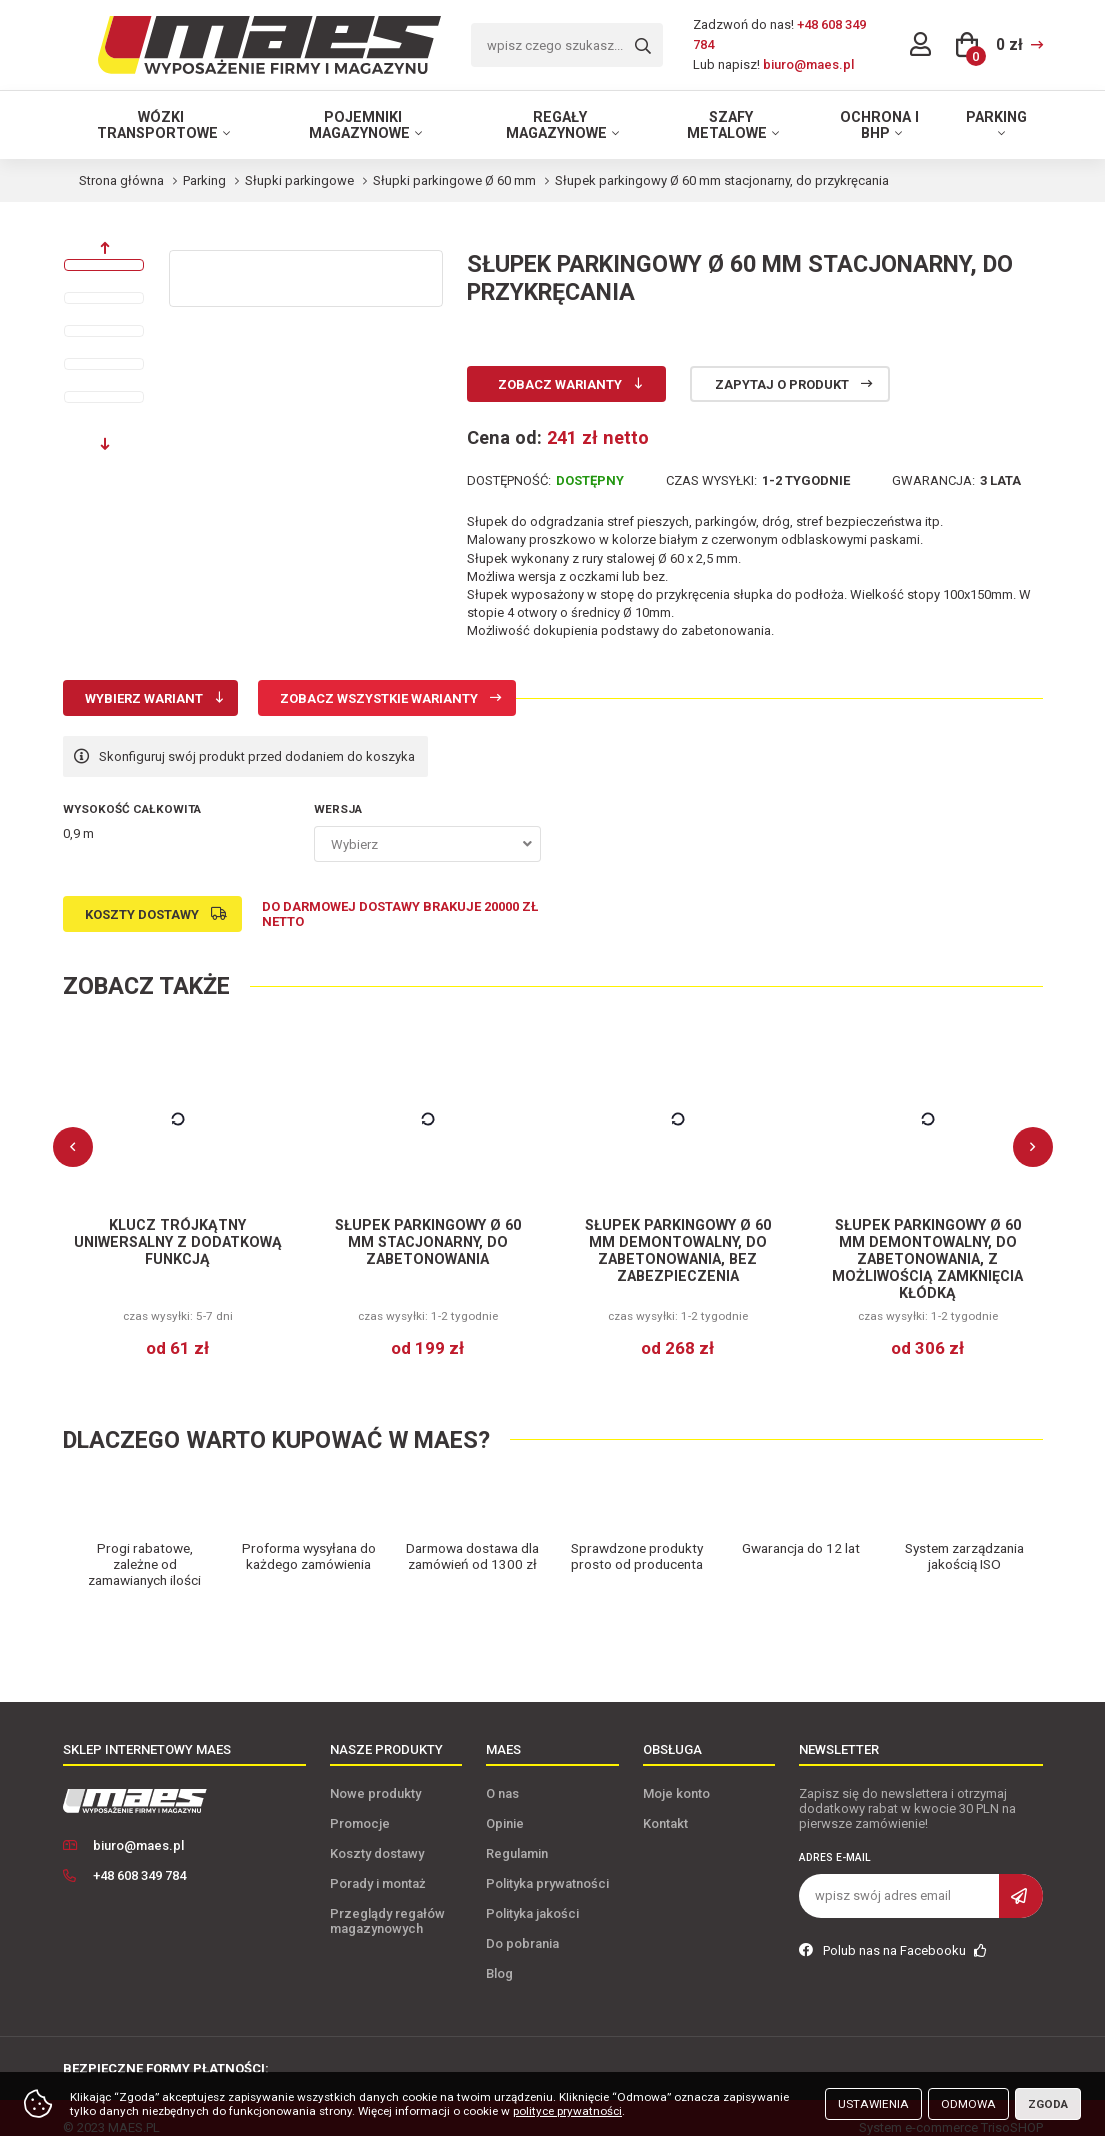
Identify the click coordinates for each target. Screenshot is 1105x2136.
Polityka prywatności (547, 1864)
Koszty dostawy (142, 914)
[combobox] (427, 844)
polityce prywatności (567, 2111)
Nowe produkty (375, 1774)
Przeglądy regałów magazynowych (387, 1902)
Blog (499, 1954)
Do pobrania (522, 1924)
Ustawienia (873, 2104)
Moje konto (676, 1774)
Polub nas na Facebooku (893, 1931)
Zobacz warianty (560, 384)
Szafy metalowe (727, 125)
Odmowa (968, 2104)
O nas (502, 1774)
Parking (996, 117)
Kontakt (665, 1804)
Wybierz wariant (144, 698)
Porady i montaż (378, 1864)
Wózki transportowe (157, 125)
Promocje (360, 1804)
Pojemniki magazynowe (359, 125)
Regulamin (517, 1834)
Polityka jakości (532, 1894)
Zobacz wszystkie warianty (379, 698)
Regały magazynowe (556, 125)
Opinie (505, 1804)
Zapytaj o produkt (782, 384)
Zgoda (1048, 2104)
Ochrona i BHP (879, 125)
